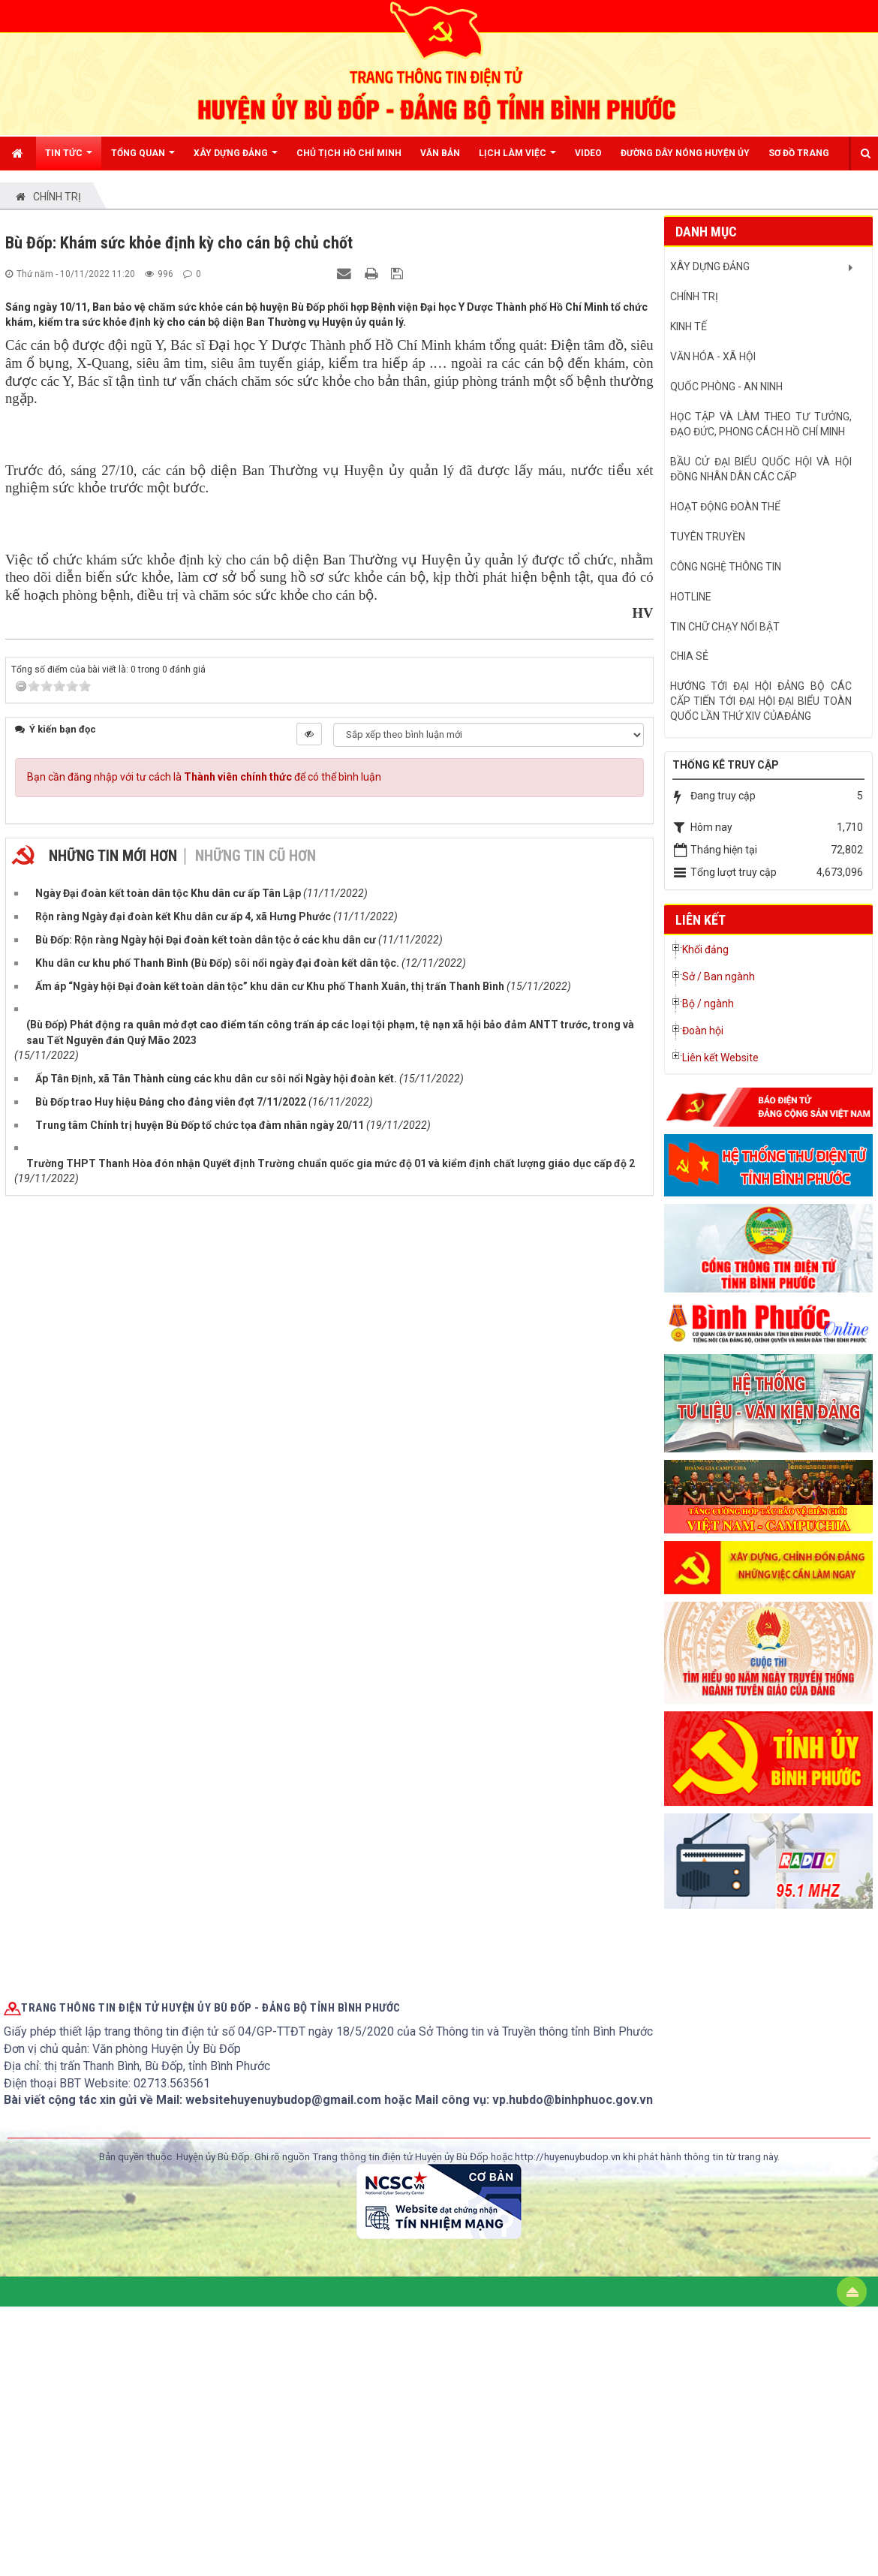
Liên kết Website (720, 1058)
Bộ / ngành (708, 1004)
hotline (690, 597)
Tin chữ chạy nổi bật (725, 627)
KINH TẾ (688, 326)
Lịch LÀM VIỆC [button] (517, 159)
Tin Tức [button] (68, 159)
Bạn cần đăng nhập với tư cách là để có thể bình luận (204, 1310)
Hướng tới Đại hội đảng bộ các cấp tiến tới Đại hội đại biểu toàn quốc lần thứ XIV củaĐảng (761, 701)
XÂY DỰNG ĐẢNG (710, 266)
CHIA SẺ (689, 656)
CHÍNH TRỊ (694, 296)
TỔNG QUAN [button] (143, 159)
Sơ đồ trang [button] (798, 153)
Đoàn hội (702, 1031)
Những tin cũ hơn (255, 1389)
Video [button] (588, 153)
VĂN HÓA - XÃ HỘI (713, 357)
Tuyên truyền (707, 537)
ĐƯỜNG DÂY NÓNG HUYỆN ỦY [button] (685, 153)
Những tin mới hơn (113, 1389)
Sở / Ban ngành (718, 977)
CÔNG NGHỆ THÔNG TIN (725, 567)
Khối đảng (705, 949)
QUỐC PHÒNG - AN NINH (726, 387)
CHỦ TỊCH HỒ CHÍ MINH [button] (348, 153)
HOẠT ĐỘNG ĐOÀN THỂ (725, 507)
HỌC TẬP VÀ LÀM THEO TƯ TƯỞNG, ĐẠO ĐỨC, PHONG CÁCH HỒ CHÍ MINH (761, 424)
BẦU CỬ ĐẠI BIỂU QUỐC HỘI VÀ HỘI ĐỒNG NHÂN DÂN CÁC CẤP (761, 469)
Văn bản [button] (440, 153)
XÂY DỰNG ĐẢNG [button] (236, 159)
